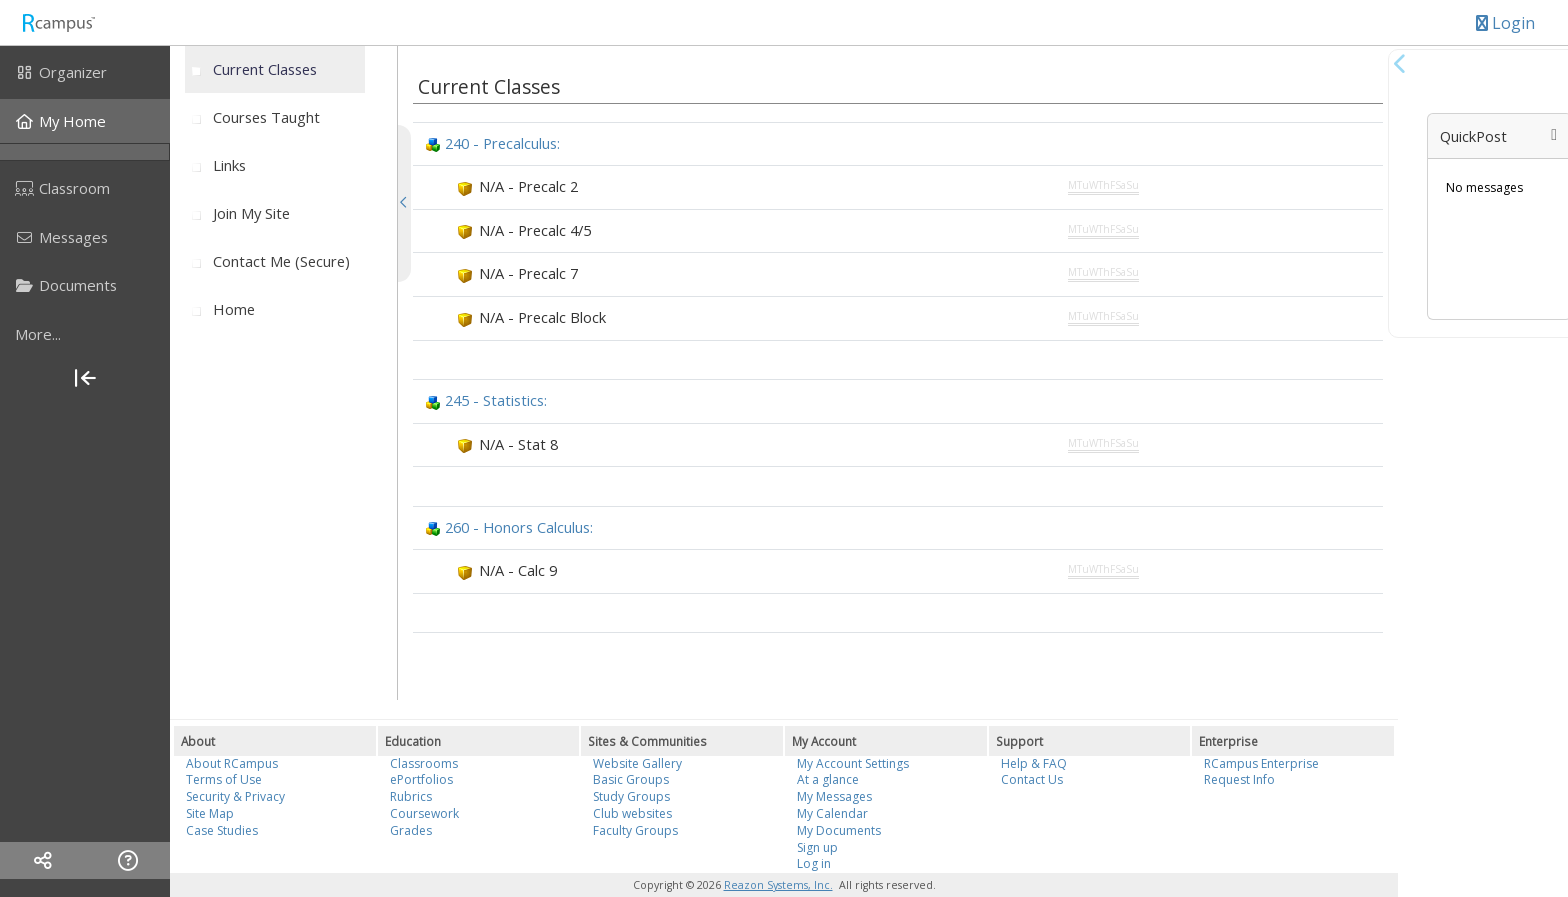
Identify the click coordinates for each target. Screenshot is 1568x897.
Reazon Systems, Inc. (778, 885)
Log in (814, 863)
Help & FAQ (1034, 763)
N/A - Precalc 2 (528, 186)
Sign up (817, 847)
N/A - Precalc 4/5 (535, 230)
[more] (85, 334)
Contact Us (1032, 779)
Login (1505, 23)
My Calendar (832, 813)
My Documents (839, 830)
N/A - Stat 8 (518, 444)
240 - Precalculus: (502, 143)
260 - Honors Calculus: (519, 527)
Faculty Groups (635, 830)
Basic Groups (631, 779)
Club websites (632, 813)
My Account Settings (853, 763)
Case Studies (222, 830)
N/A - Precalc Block (542, 317)
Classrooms (424, 763)
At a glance (828, 779)
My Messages (834, 796)
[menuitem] (85, 72)
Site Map (210, 813)
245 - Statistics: (496, 400)
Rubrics (411, 796)
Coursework (424, 813)
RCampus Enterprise (1261, 763)
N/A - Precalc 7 (528, 273)
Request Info (1239, 779)
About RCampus (232, 763)
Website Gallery (637, 763)
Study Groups (631, 796)
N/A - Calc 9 (518, 570)
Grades (411, 830)
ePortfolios (421, 779)
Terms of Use (224, 779)
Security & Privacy (235, 796)
